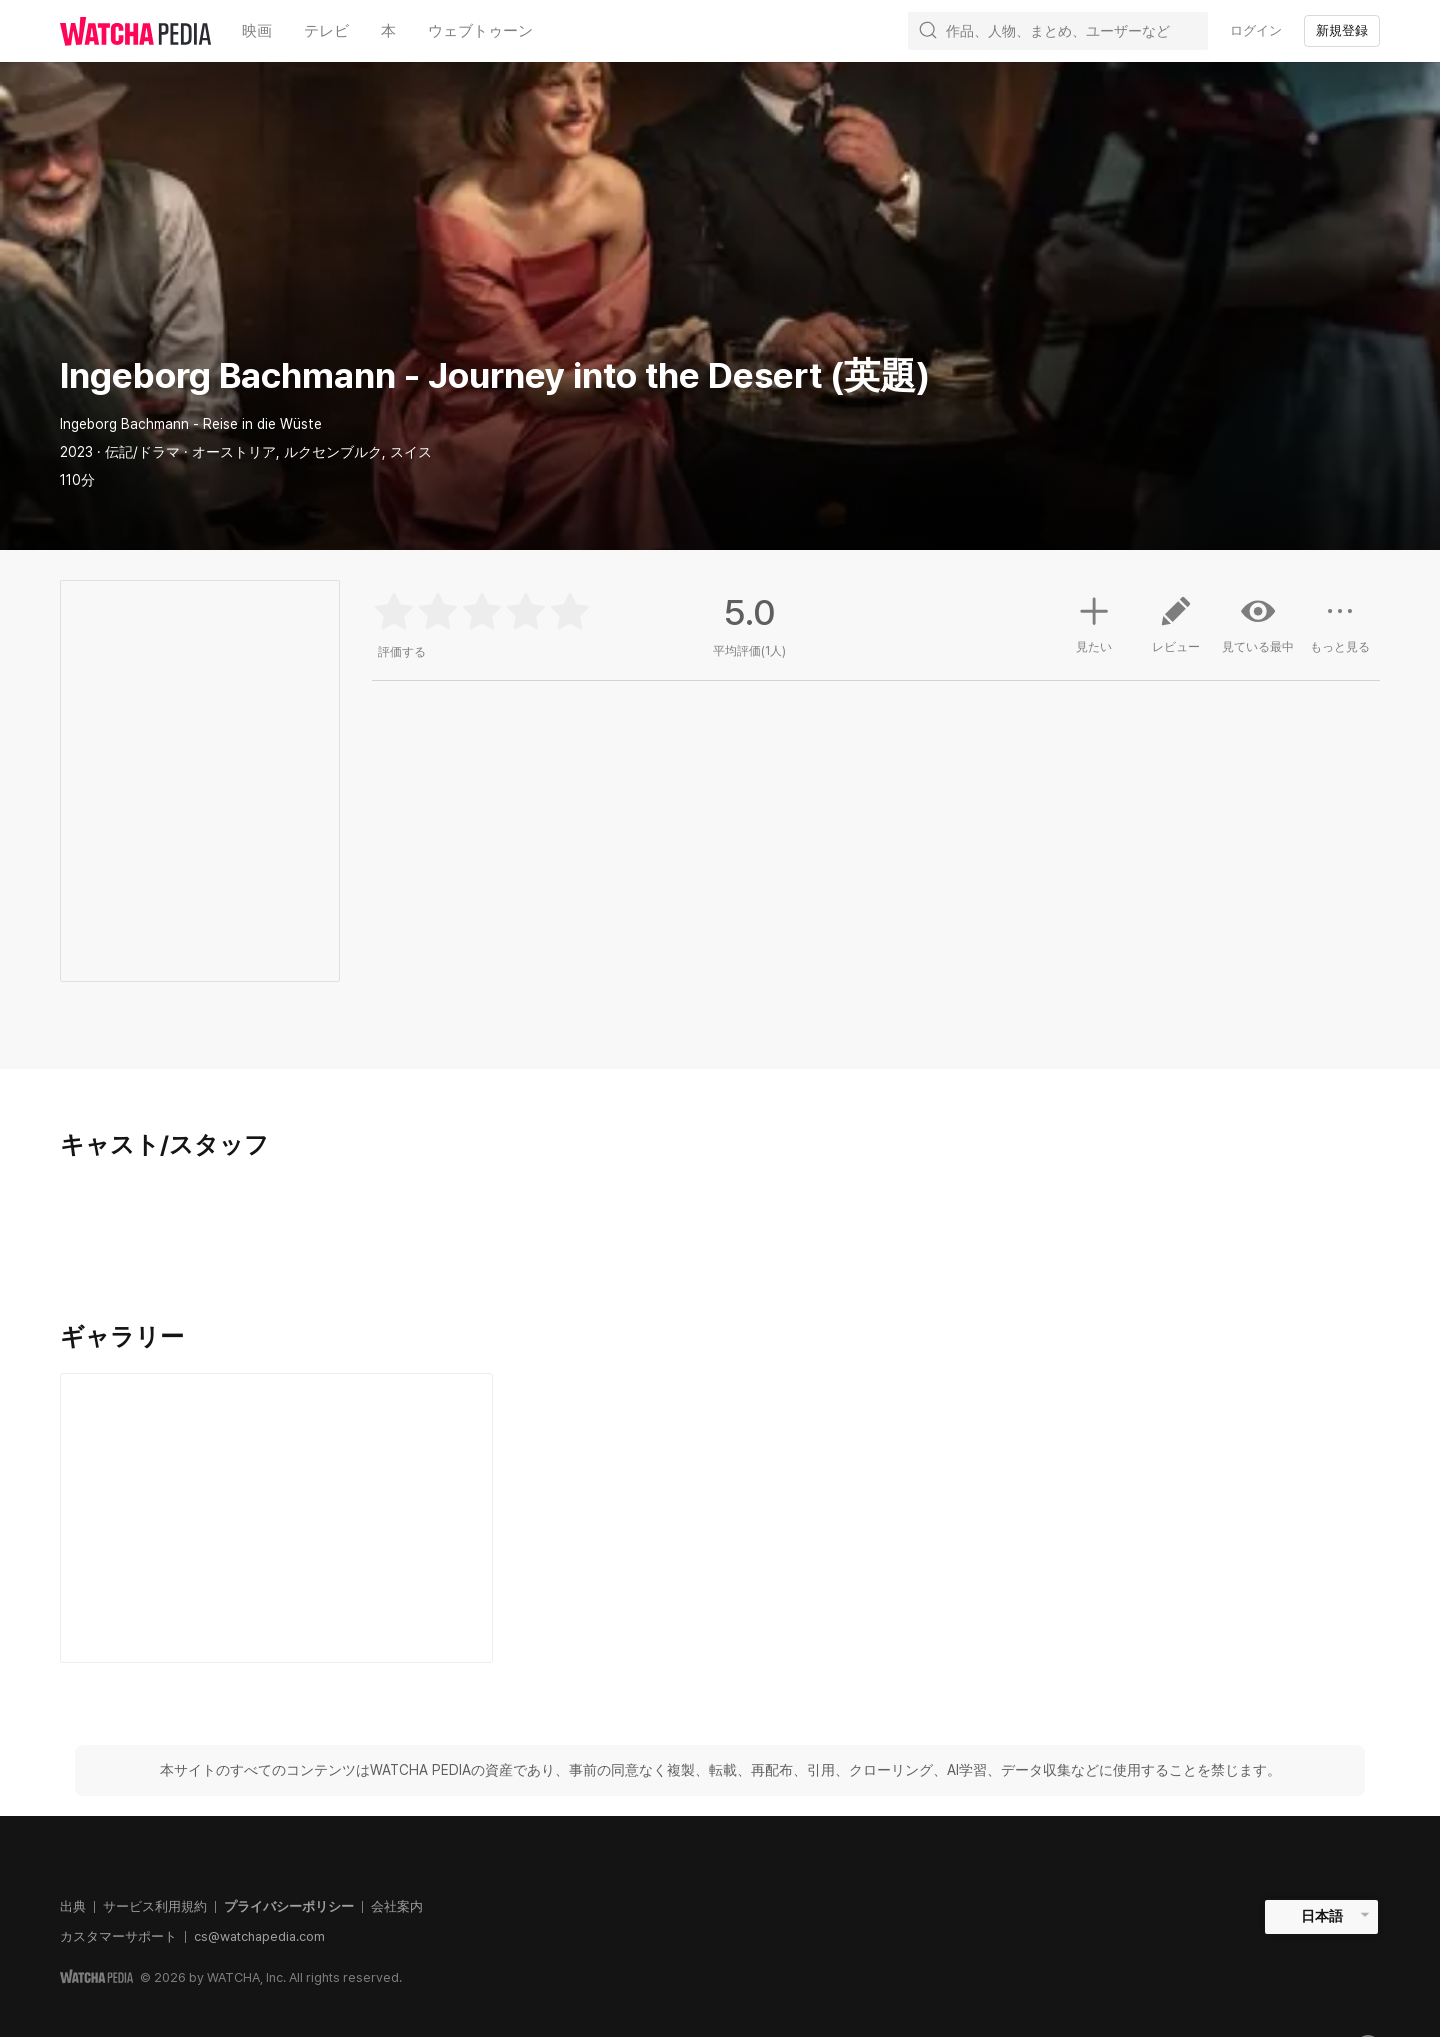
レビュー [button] (1176, 632)
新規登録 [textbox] (1342, 30)
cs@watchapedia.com (259, 1936)
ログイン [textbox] (1256, 30)
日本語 (1322, 1916)
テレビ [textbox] (326, 31)
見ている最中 (1258, 624)
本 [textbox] (388, 31)
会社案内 (397, 1906)
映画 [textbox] (257, 31)
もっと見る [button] (1340, 632)
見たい (1094, 622)
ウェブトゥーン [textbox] (480, 31)
